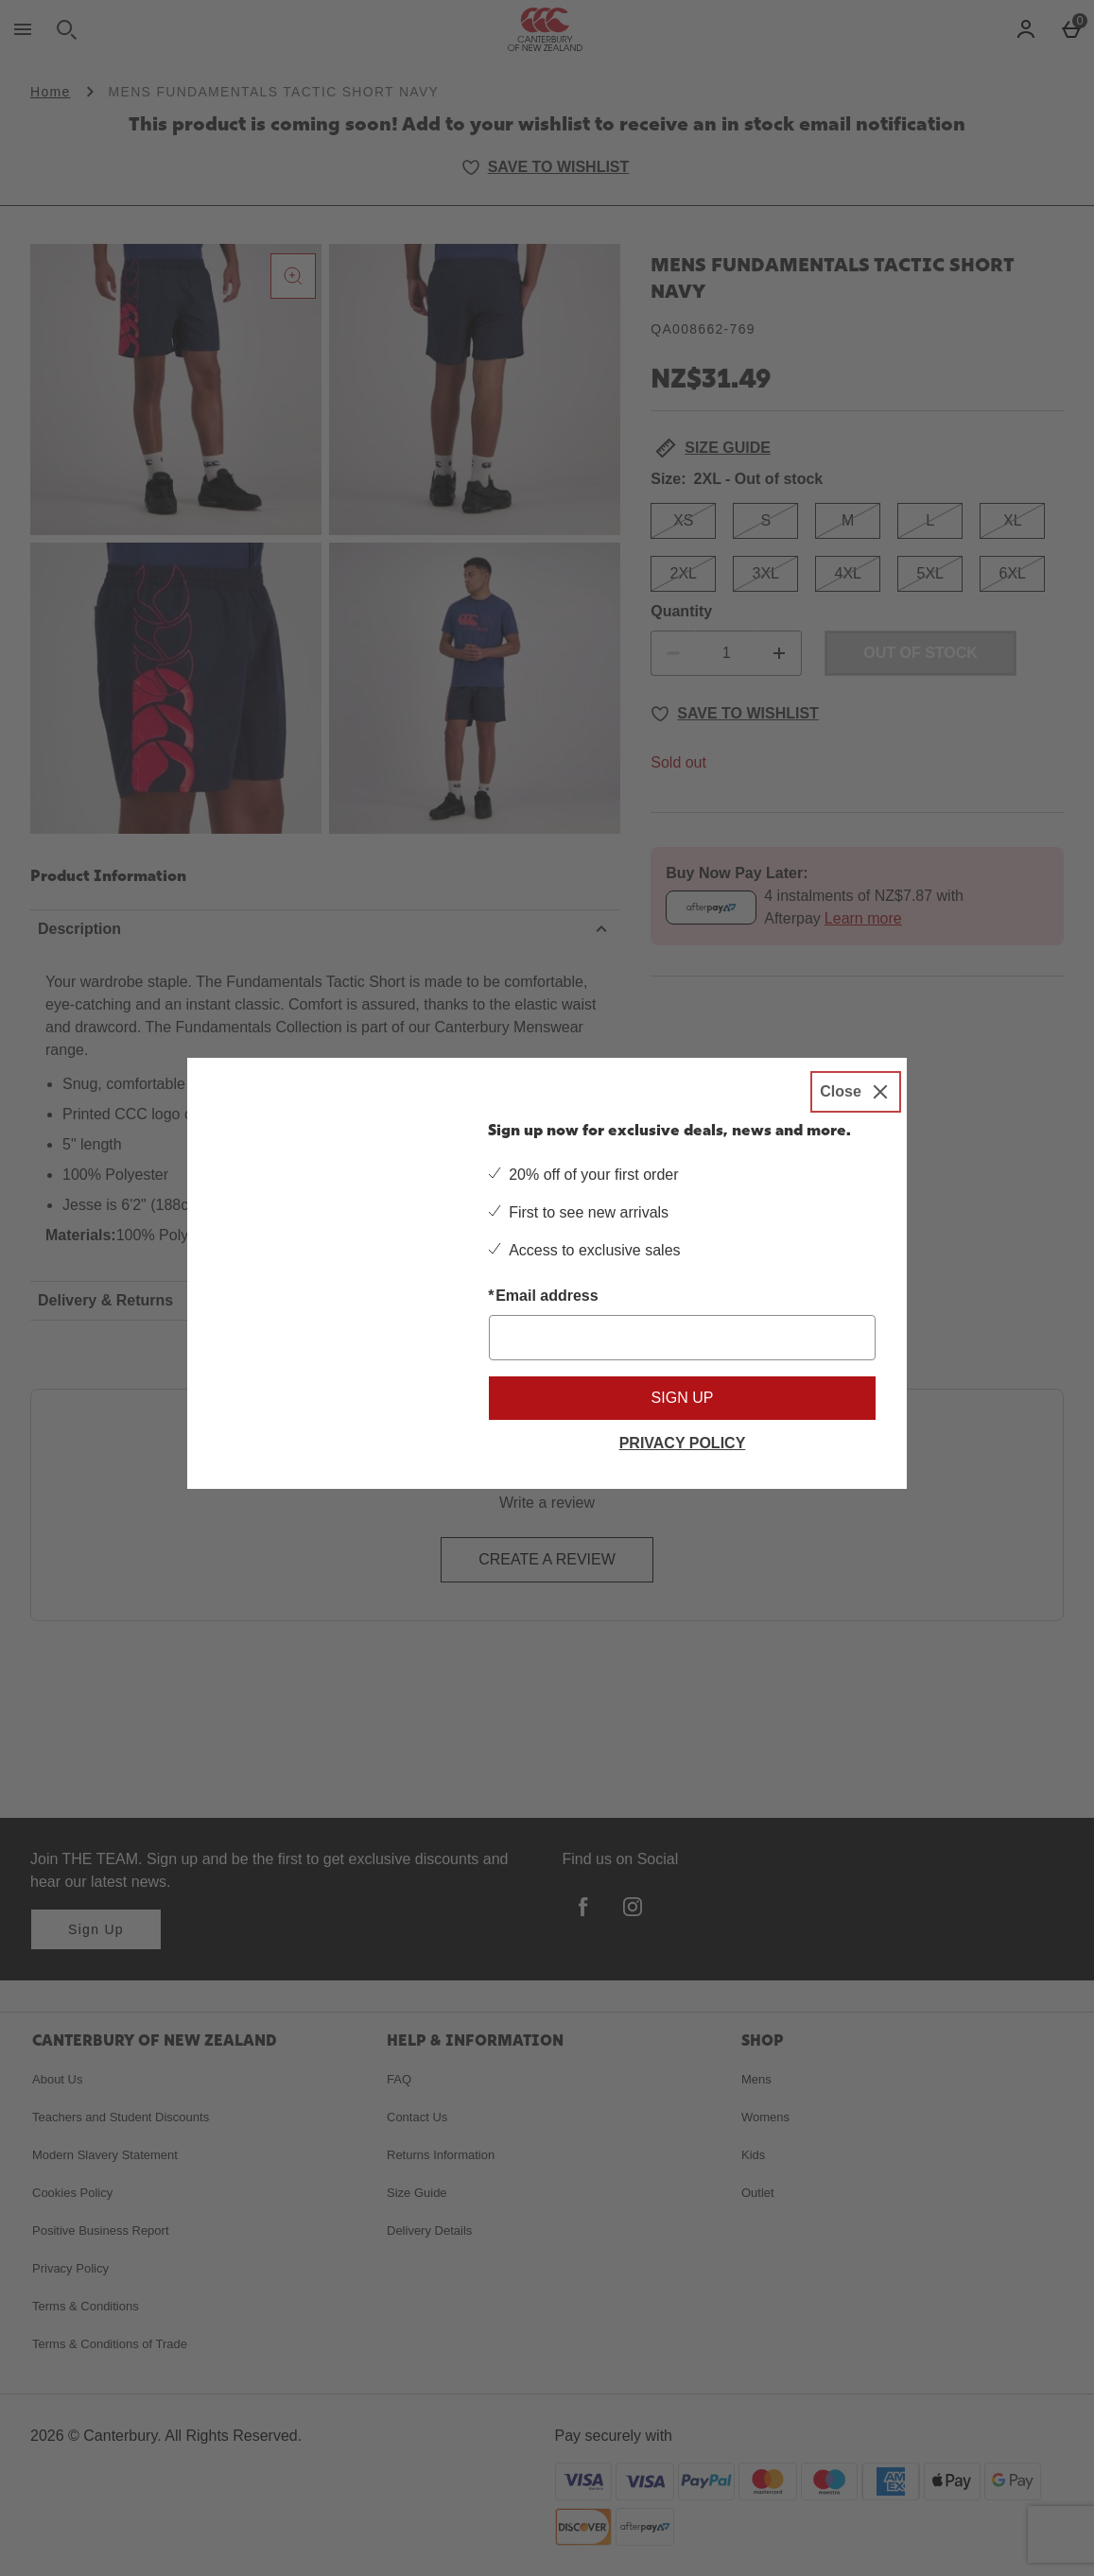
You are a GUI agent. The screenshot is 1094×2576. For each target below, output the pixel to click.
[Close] (855, 1090)
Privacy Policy (682, 1443)
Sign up (682, 1398)
